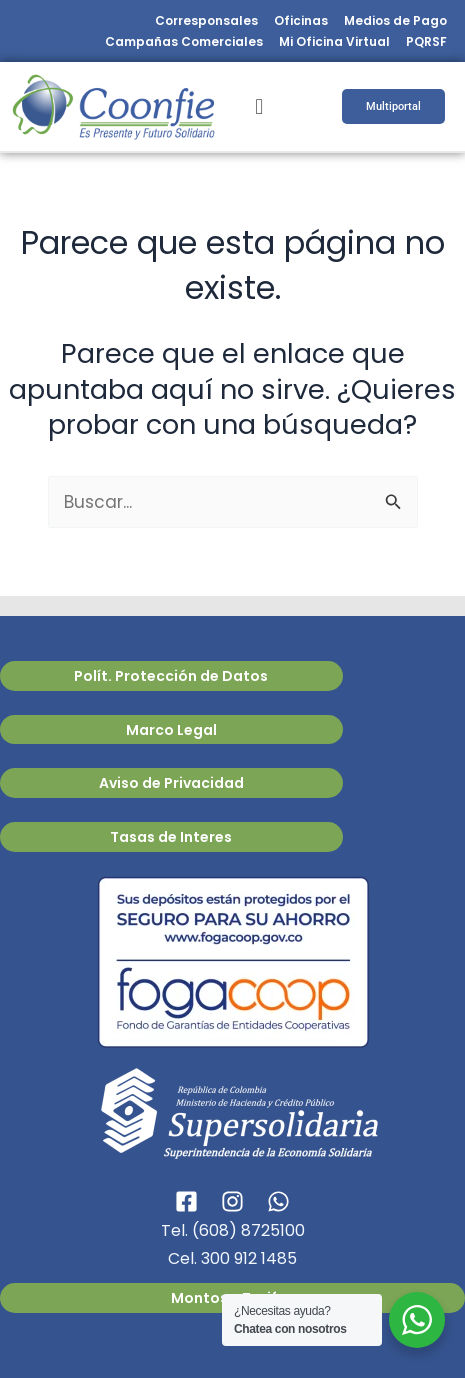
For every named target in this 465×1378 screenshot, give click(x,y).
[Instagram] (232, 1201)
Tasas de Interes (171, 837)
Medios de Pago (395, 20)
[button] (258, 106)
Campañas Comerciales (184, 41)
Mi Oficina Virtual (334, 41)
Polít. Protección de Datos (171, 676)
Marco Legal (171, 730)
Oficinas (301, 20)
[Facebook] (186, 1201)
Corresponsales (206, 20)
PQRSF (426, 41)
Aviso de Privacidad (171, 783)
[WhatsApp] (278, 1201)
